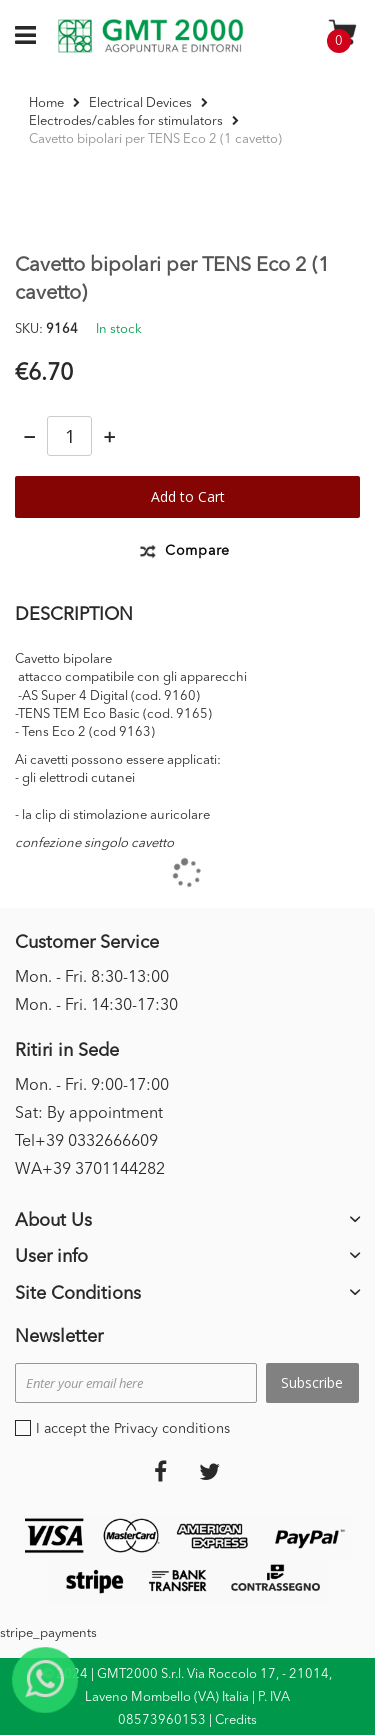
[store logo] (150, 36)
